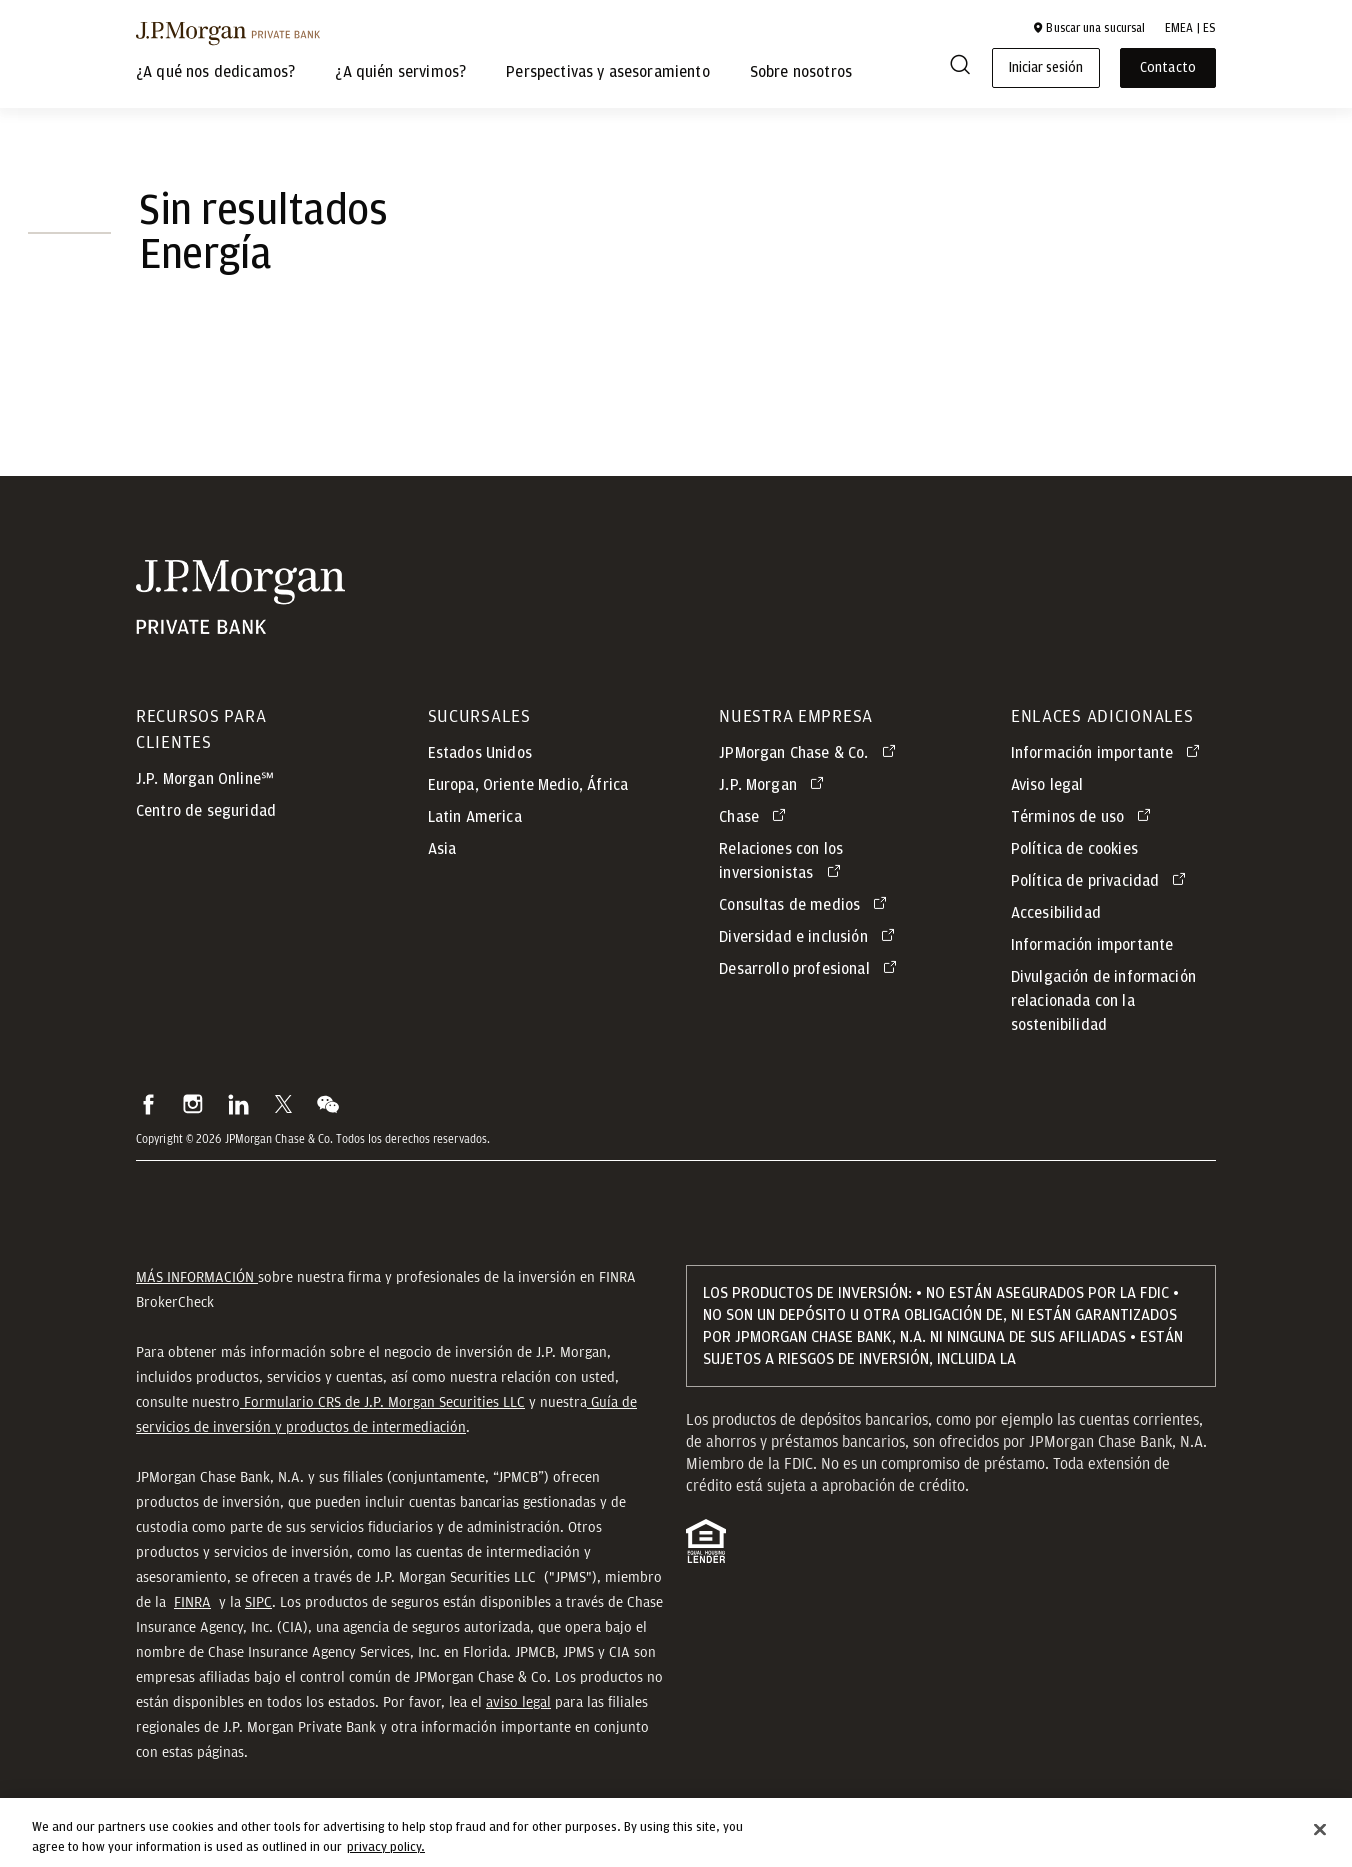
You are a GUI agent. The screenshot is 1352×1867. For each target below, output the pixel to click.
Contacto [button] (1167, 68)
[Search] (960, 68)
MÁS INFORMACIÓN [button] (197, 1277)
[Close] (1320, 1840)
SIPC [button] (258, 1602)
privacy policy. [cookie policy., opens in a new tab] (386, 1857)
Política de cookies (1074, 849)
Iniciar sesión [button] (1046, 68)
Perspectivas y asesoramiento (607, 72)
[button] (1088, 28)
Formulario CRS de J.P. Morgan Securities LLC (382, 1402)
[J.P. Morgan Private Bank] (228, 33)
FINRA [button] (192, 1602)
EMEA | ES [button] (1190, 28)
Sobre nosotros (801, 72)
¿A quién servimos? (400, 72)
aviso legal (518, 1702)
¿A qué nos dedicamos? (215, 72)
